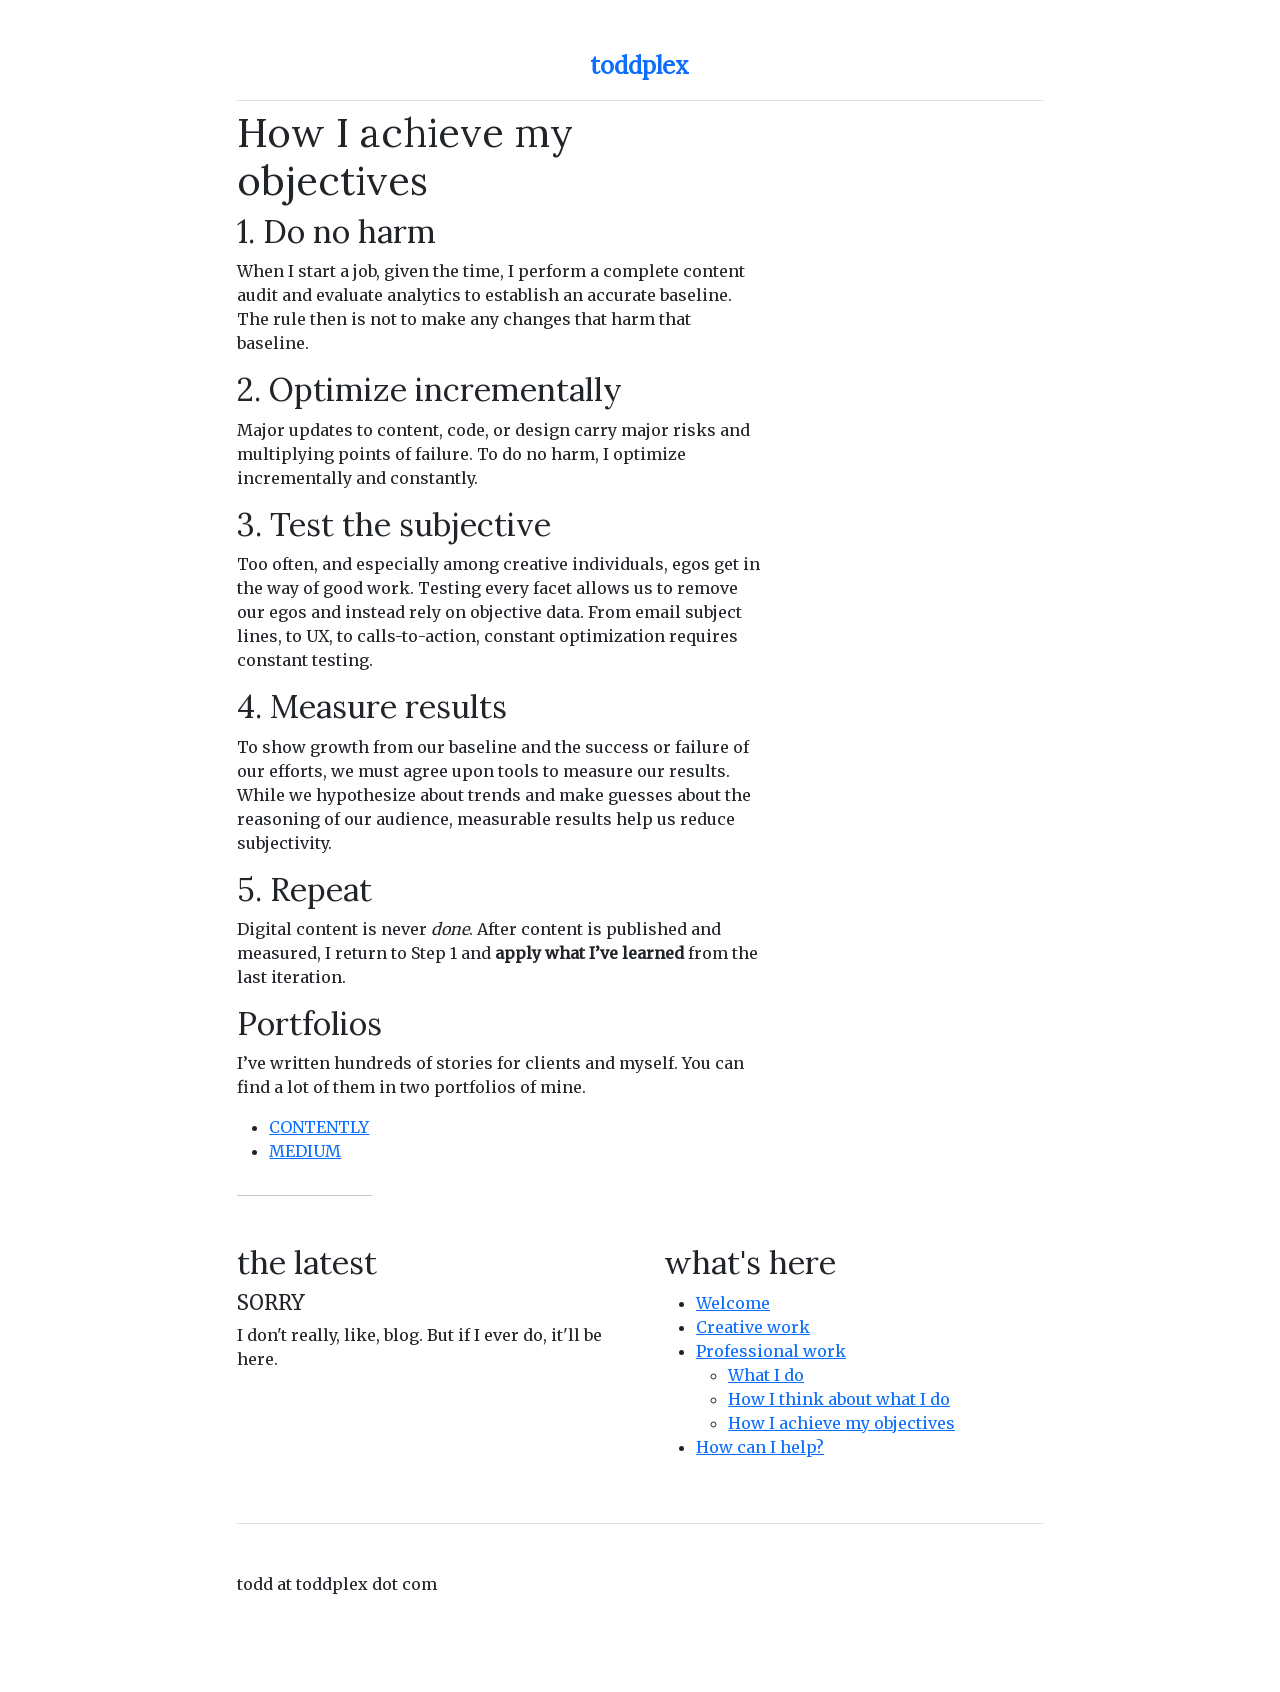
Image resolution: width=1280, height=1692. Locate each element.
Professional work (771, 1351)
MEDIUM (305, 1151)
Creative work (753, 1327)
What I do (766, 1375)
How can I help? (760, 1447)
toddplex (639, 65)
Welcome (733, 1303)
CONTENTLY (319, 1127)
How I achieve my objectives (841, 1423)
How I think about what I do (839, 1399)
